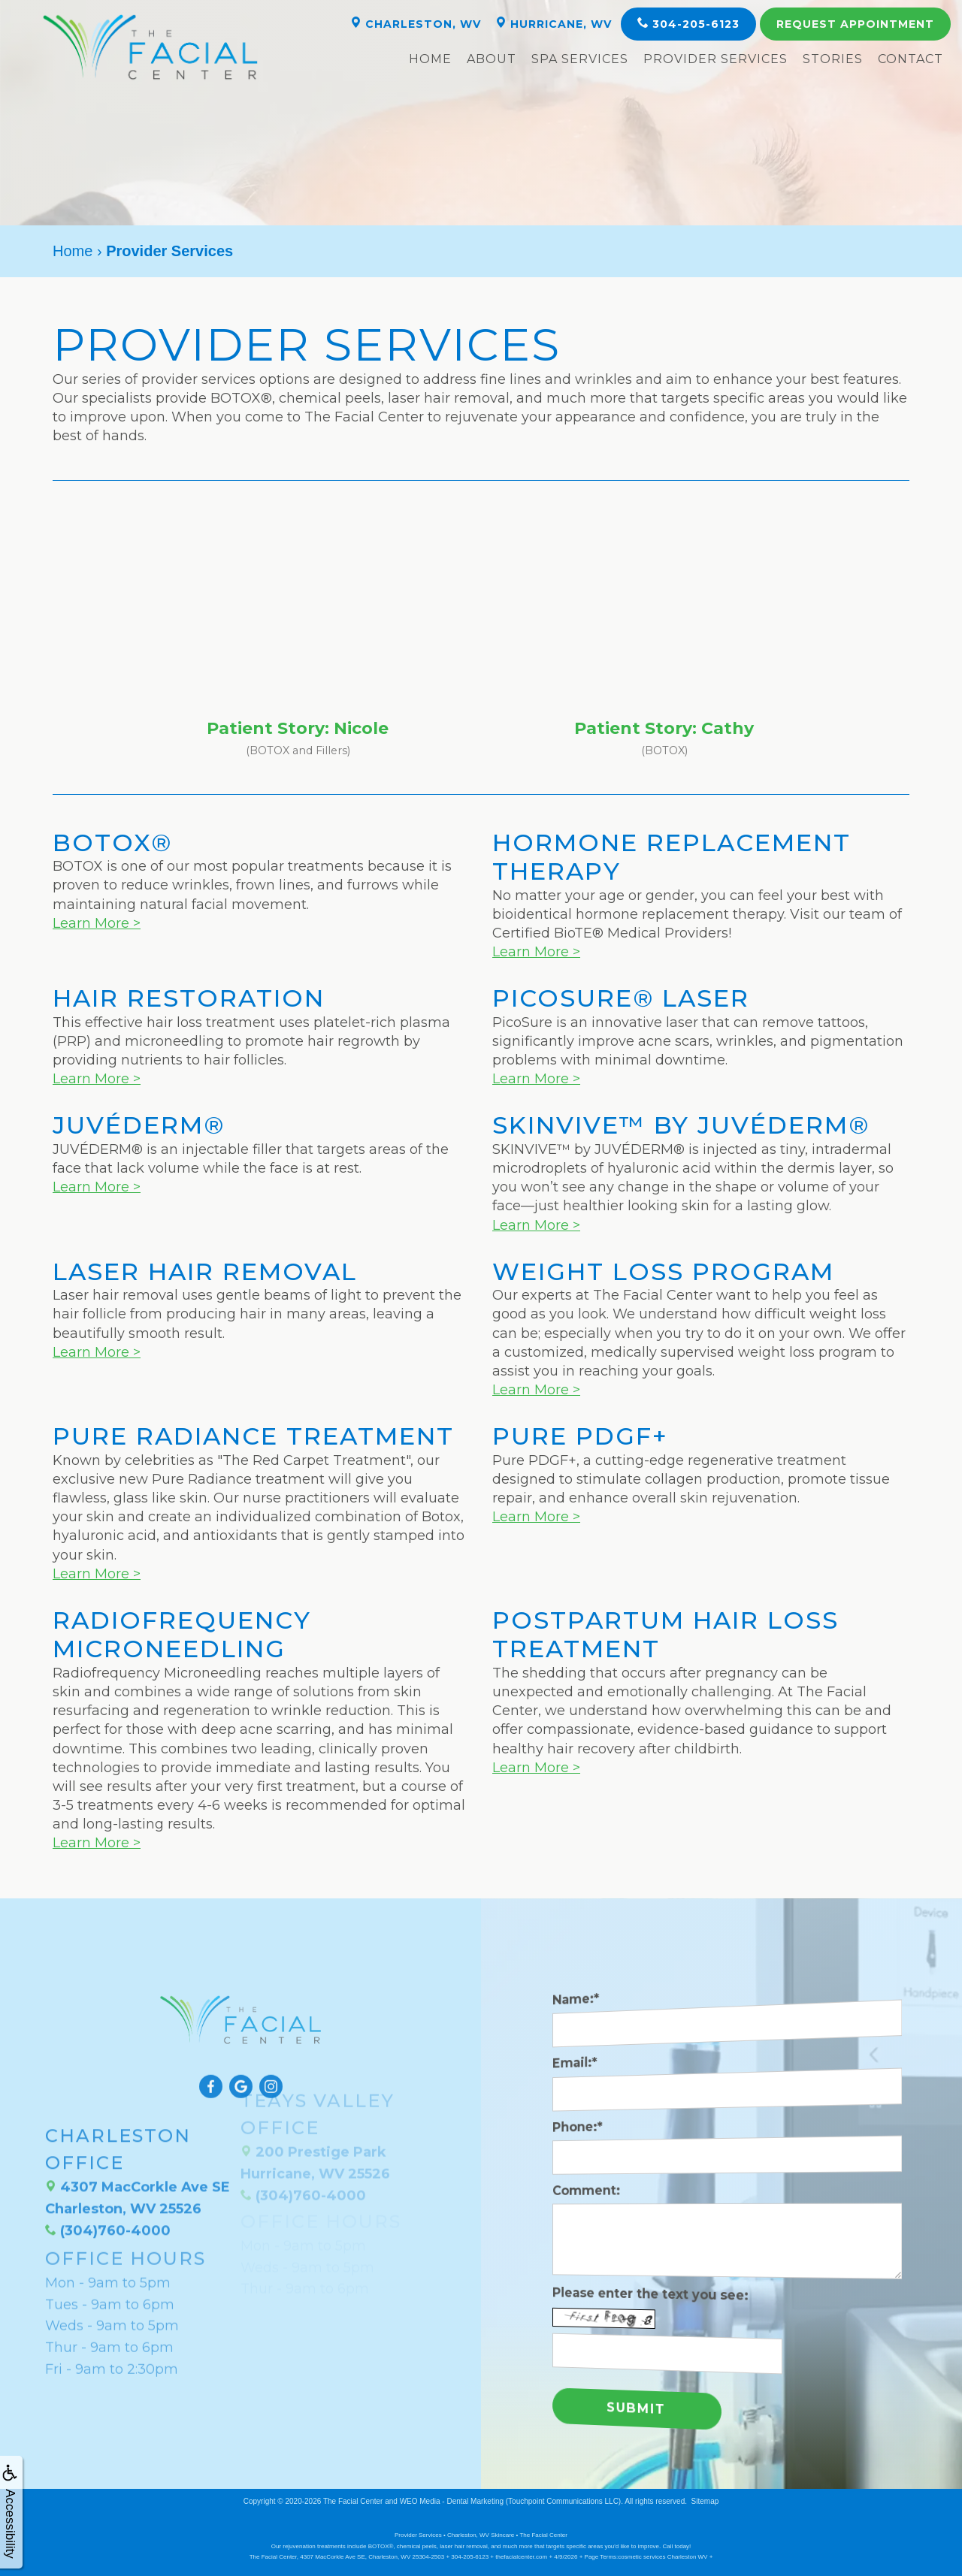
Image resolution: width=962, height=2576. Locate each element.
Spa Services (579, 59)
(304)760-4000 (108, 2182)
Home (430, 59)
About (491, 59)
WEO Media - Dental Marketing (452, 2500)
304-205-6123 (688, 24)
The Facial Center (353, 2500)
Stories (833, 59)
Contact (910, 59)
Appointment (855, 24)
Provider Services (715, 59)
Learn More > (97, 923)
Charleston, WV (415, 24)
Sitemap (705, 2500)
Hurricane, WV (553, 24)
